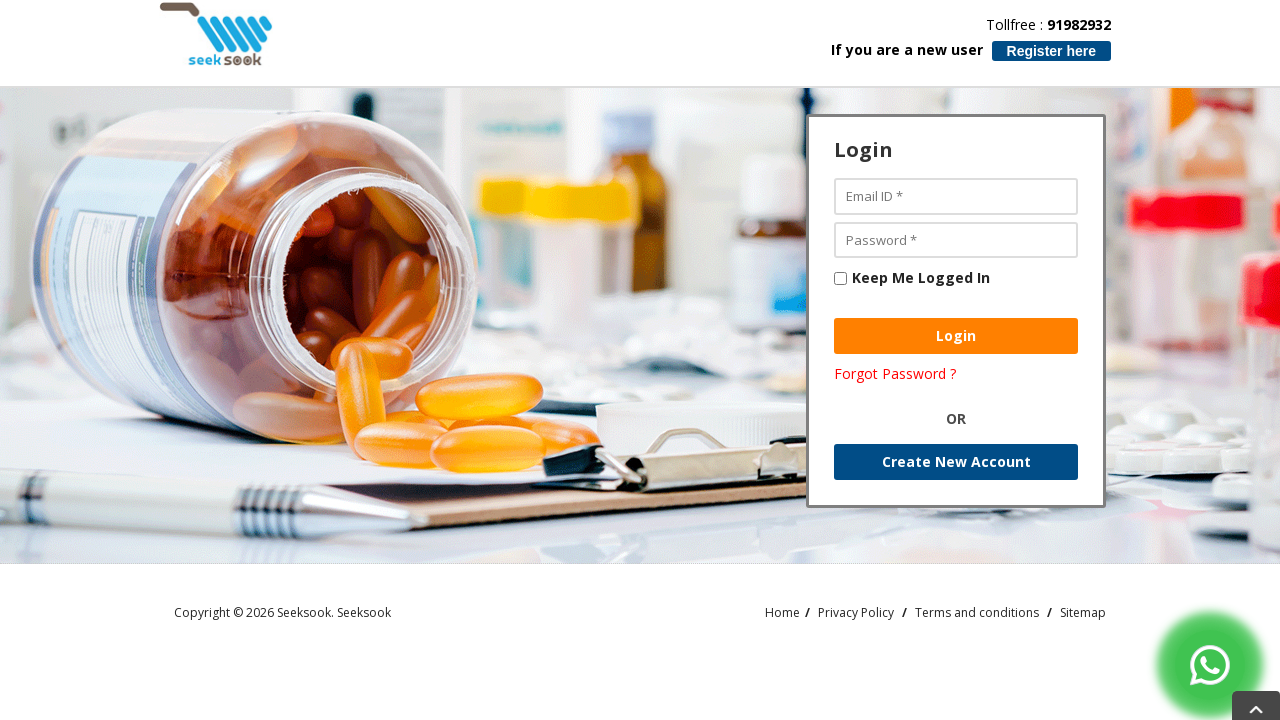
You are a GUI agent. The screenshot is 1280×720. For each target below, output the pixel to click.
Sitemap (1083, 612)
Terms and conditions (977, 612)
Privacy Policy (856, 612)
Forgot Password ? (895, 373)
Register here (1051, 51)
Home (782, 612)
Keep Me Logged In (912, 277)
